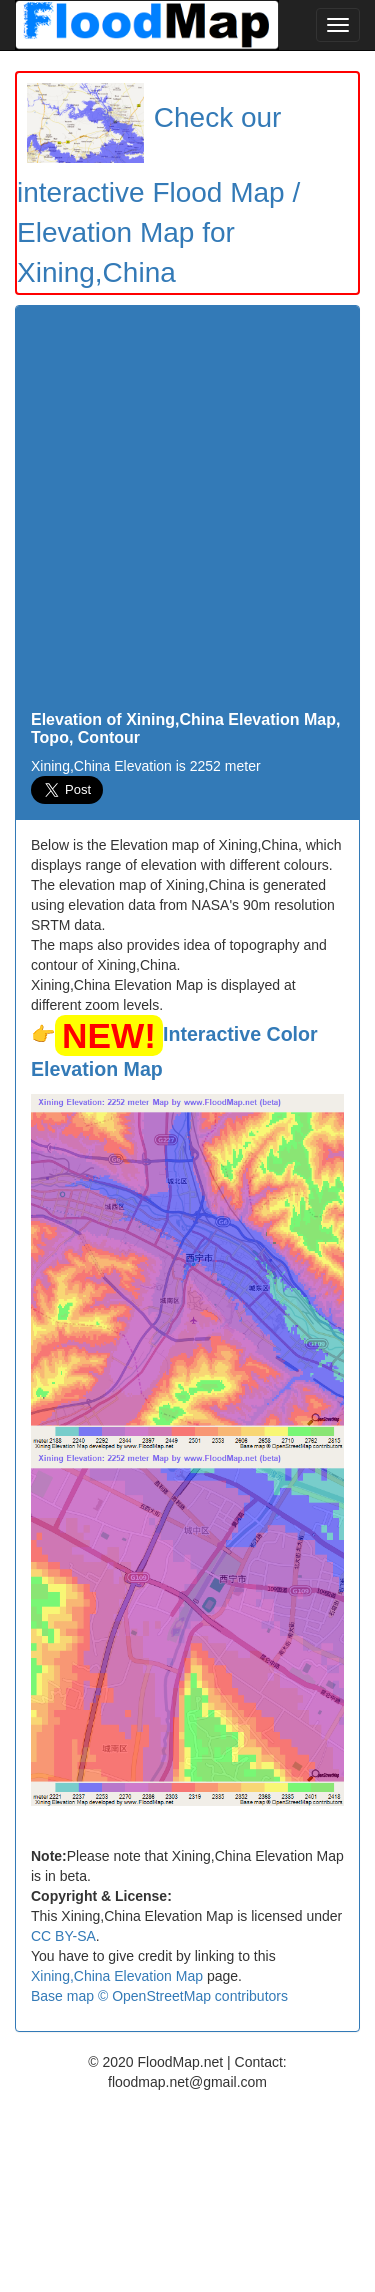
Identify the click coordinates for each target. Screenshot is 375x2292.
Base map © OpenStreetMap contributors (159, 1996)
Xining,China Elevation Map (117, 1976)
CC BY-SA (63, 1936)
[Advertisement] (187, 513)
